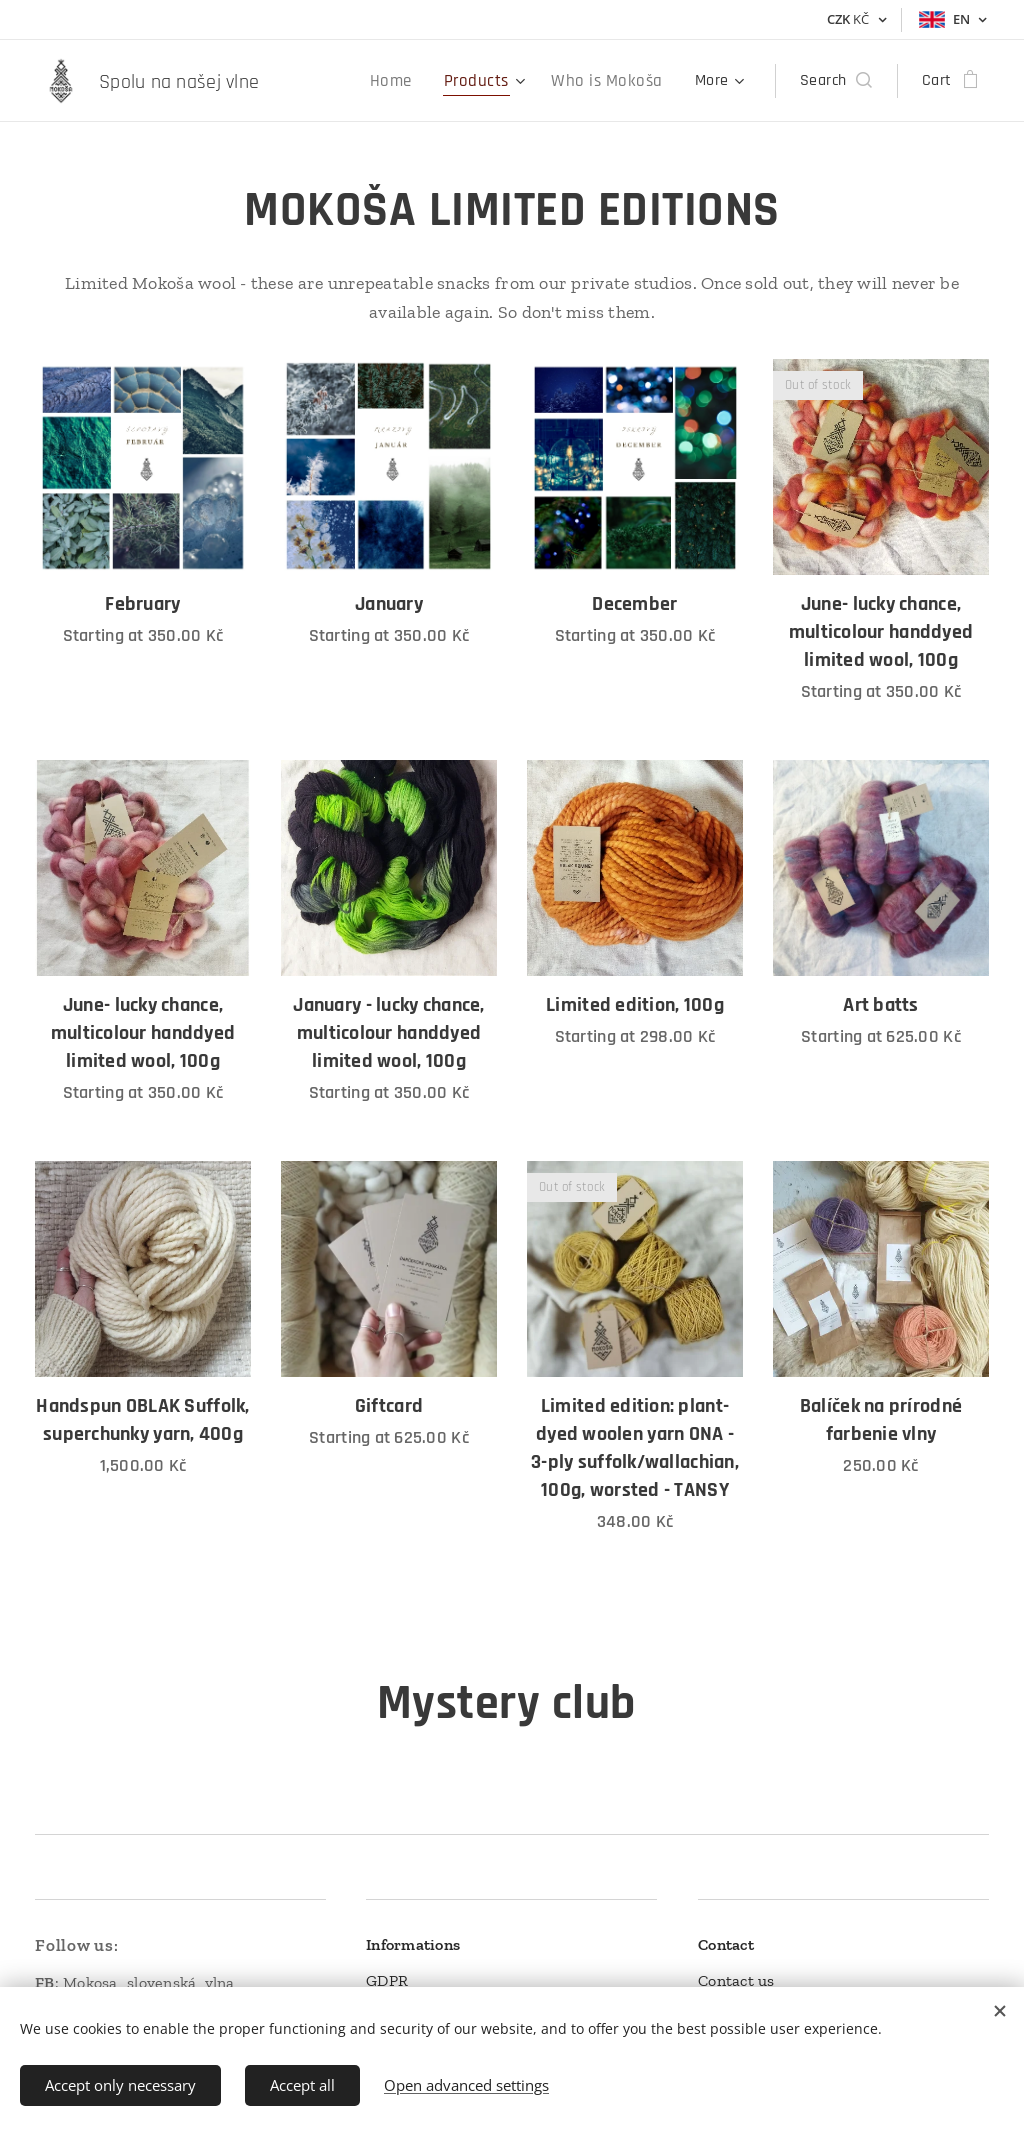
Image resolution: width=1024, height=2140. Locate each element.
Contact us (736, 1980)
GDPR (387, 1980)
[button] (836, 81)
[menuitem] (349, 81)
